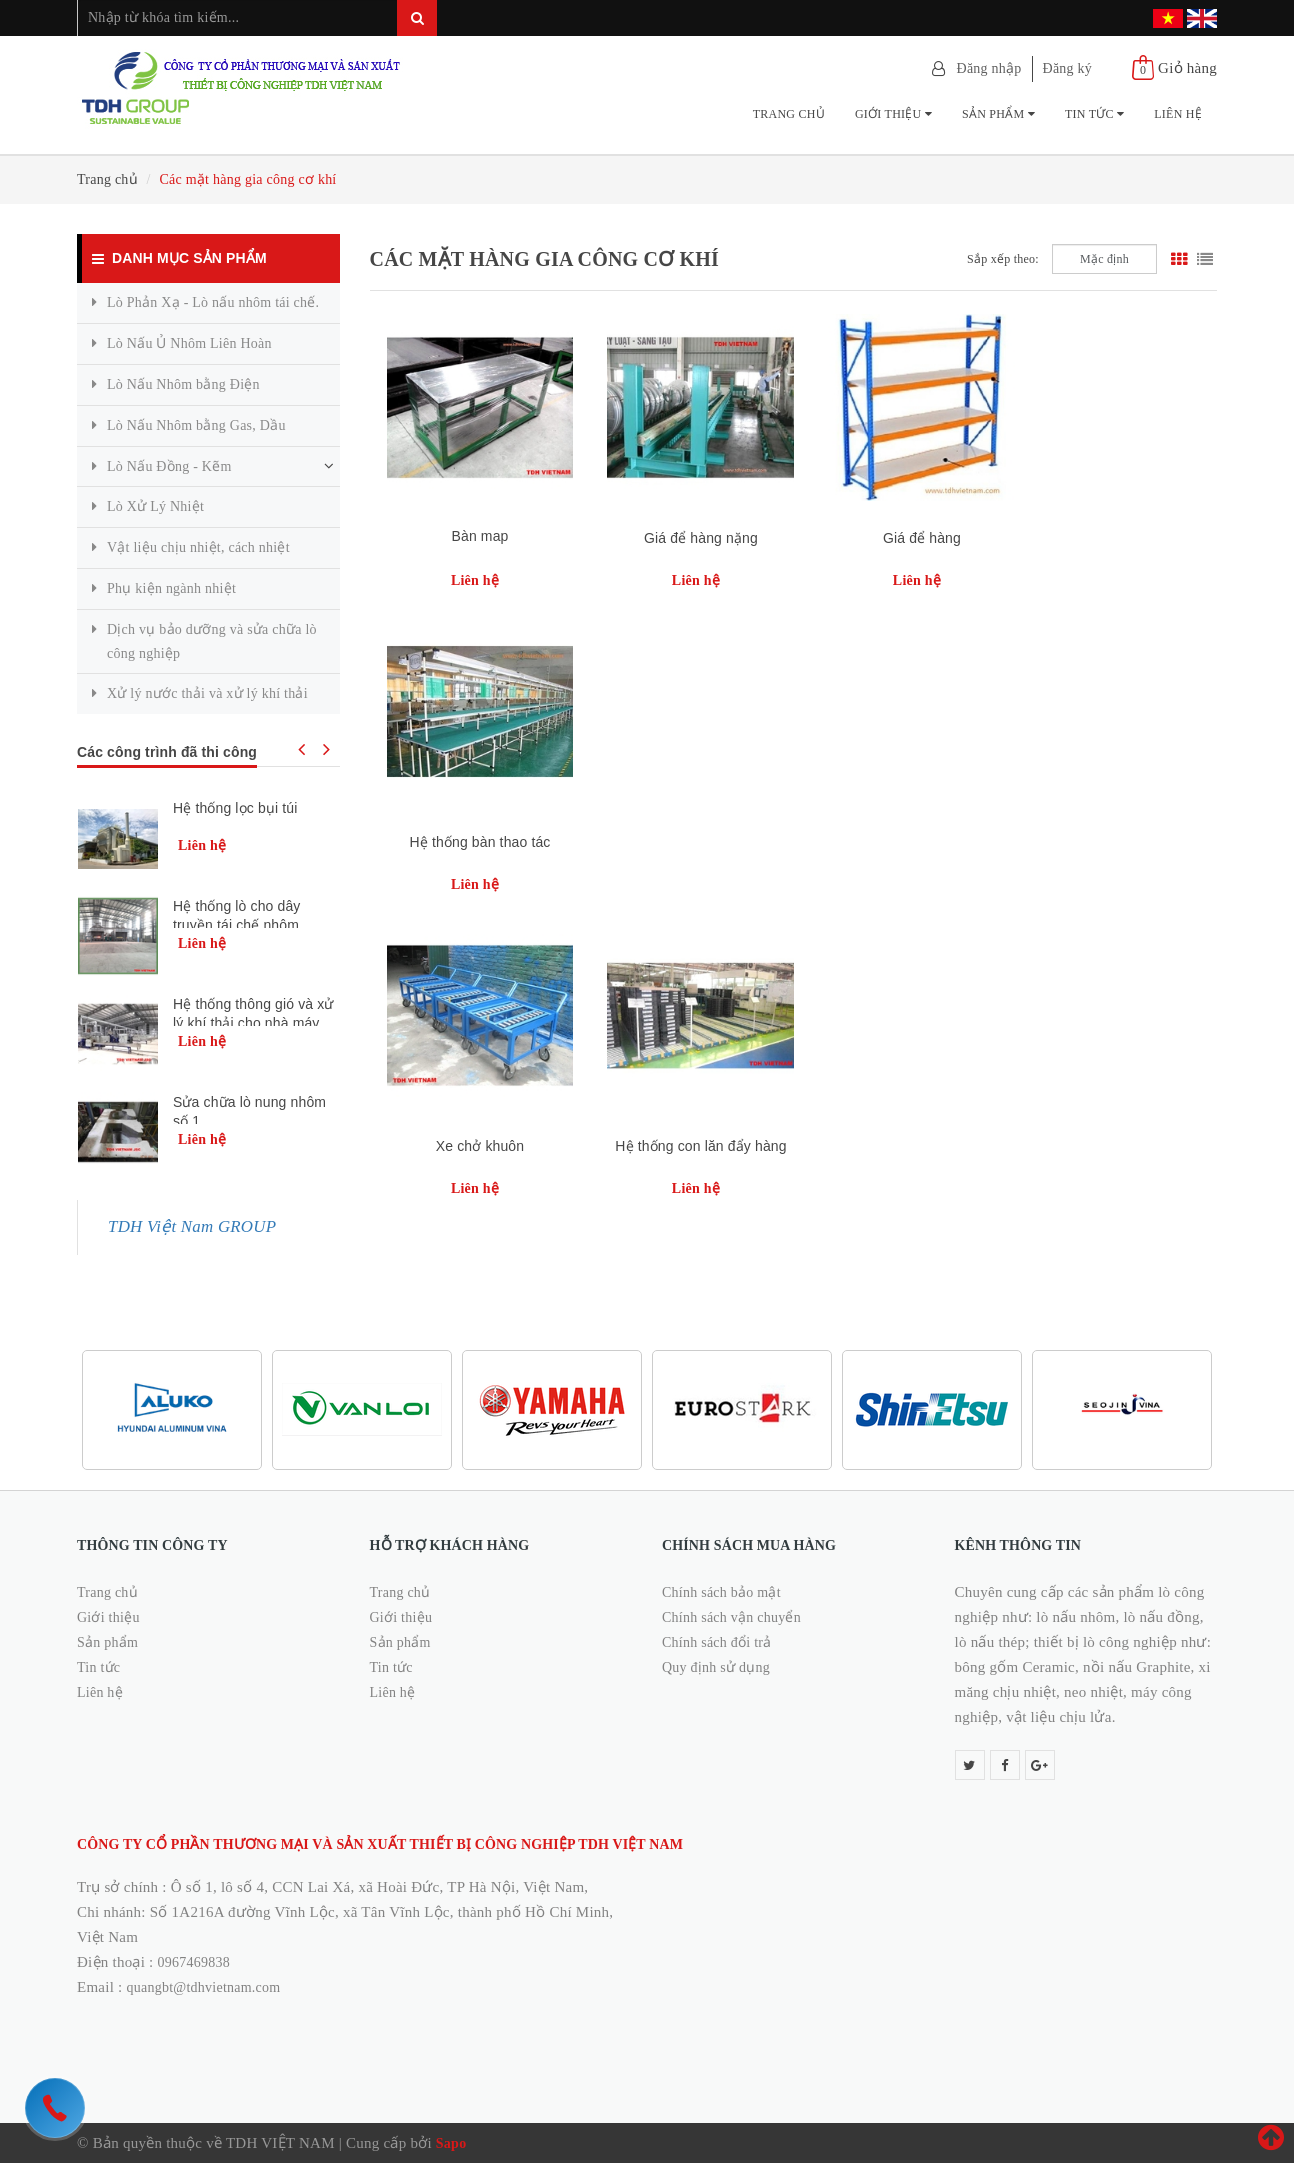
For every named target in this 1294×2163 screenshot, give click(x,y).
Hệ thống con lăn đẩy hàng (687, 842)
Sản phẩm (998, 114)
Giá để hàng (899, 538)
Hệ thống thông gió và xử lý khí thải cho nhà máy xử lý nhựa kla (253, 1021)
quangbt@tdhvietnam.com (204, 1987)
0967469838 (194, 1962)
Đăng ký (1068, 68)
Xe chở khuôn (475, 842)
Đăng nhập (989, 68)
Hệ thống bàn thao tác (1111, 538)
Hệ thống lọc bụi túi (235, 808)
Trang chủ (789, 114)
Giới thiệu (893, 114)
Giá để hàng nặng (687, 538)
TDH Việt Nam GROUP (192, 1226)
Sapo (451, 2143)
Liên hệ (1178, 114)
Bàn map (475, 536)
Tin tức (1094, 114)
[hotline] (55, 2108)
